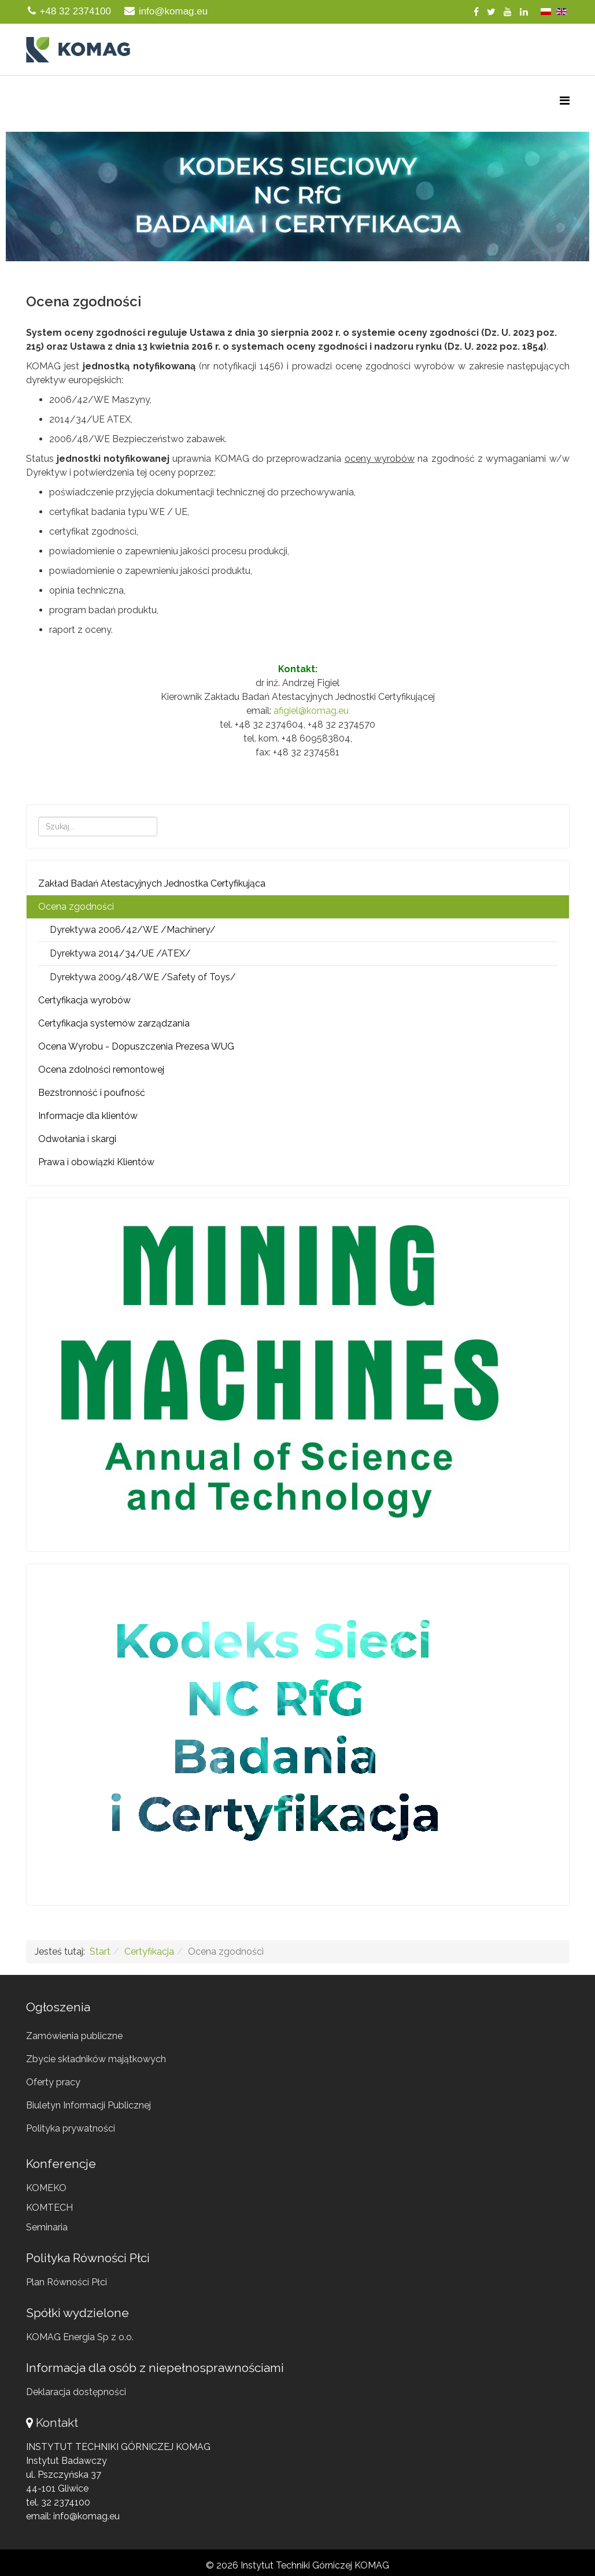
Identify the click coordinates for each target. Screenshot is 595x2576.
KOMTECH (49, 2207)
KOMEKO (46, 2187)
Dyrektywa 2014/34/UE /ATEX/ (120, 953)
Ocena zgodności (76, 906)
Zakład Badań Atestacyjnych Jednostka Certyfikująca (151, 883)
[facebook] (476, 11)
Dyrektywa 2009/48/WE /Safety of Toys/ (143, 977)
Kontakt (57, 2422)
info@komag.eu (173, 11)
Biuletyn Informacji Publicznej (88, 2105)
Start (100, 1951)
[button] (297, 196)
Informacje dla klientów (88, 1115)
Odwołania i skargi (77, 1138)
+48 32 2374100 (75, 11)
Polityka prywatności (70, 2128)
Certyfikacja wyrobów (84, 1000)
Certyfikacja (149, 1951)
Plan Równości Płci (66, 2282)
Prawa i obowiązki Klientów (96, 1162)
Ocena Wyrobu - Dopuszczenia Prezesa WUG (136, 1046)
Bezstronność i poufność (91, 1092)
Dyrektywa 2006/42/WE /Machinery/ (133, 929)
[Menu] (565, 101)
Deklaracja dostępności (76, 2391)
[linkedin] (524, 11)
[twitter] (491, 11)
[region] (297, 196)
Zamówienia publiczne (74, 2035)
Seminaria (47, 2227)
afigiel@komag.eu (311, 710)
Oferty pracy (53, 2082)
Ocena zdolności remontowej (101, 1069)
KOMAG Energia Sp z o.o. (80, 2337)
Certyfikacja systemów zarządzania (114, 1023)
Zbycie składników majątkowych (96, 2059)
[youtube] (508, 11)
